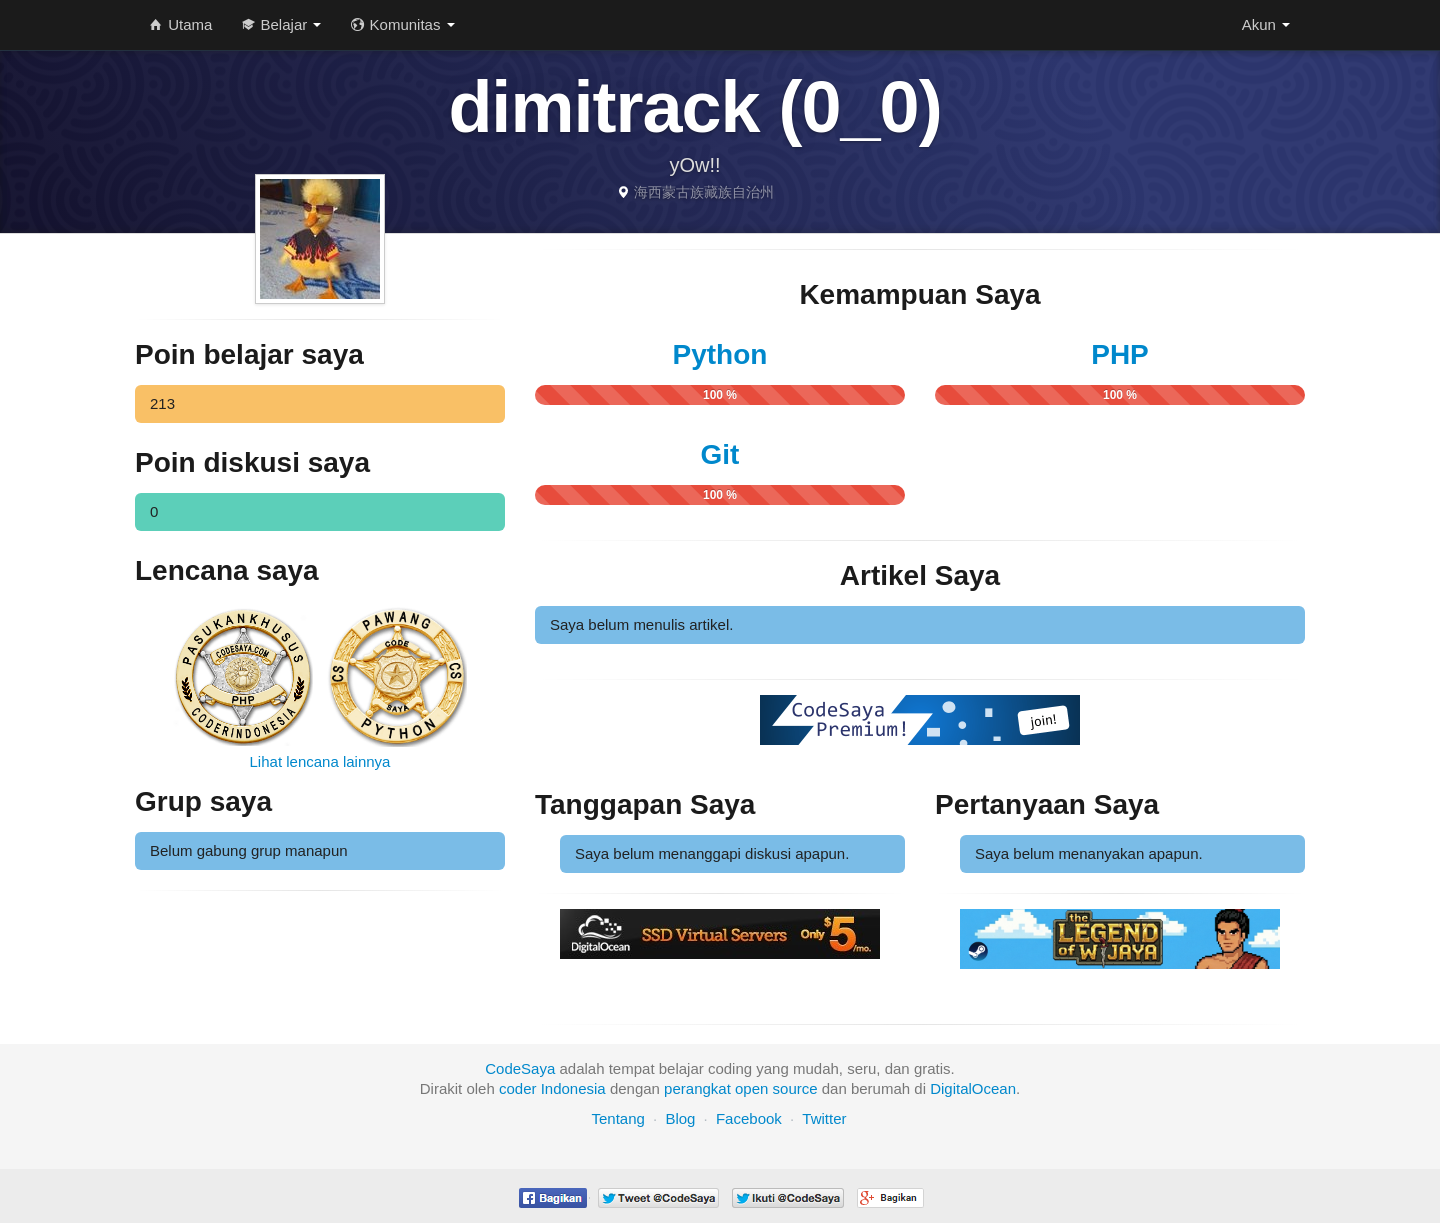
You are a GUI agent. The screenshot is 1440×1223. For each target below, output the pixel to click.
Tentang (617, 1118)
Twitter (824, 1118)
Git (720, 454)
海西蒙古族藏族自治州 (704, 192)
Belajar (281, 24)
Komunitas (402, 24)
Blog (680, 1118)
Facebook (749, 1118)
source (795, 1088)
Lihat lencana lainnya (320, 761)
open (751, 1088)
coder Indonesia (552, 1088)
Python (720, 354)
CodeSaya (520, 1068)
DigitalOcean (973, 1088)
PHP (1120, 354)
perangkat (697, 1088)
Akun (1266, 24)
